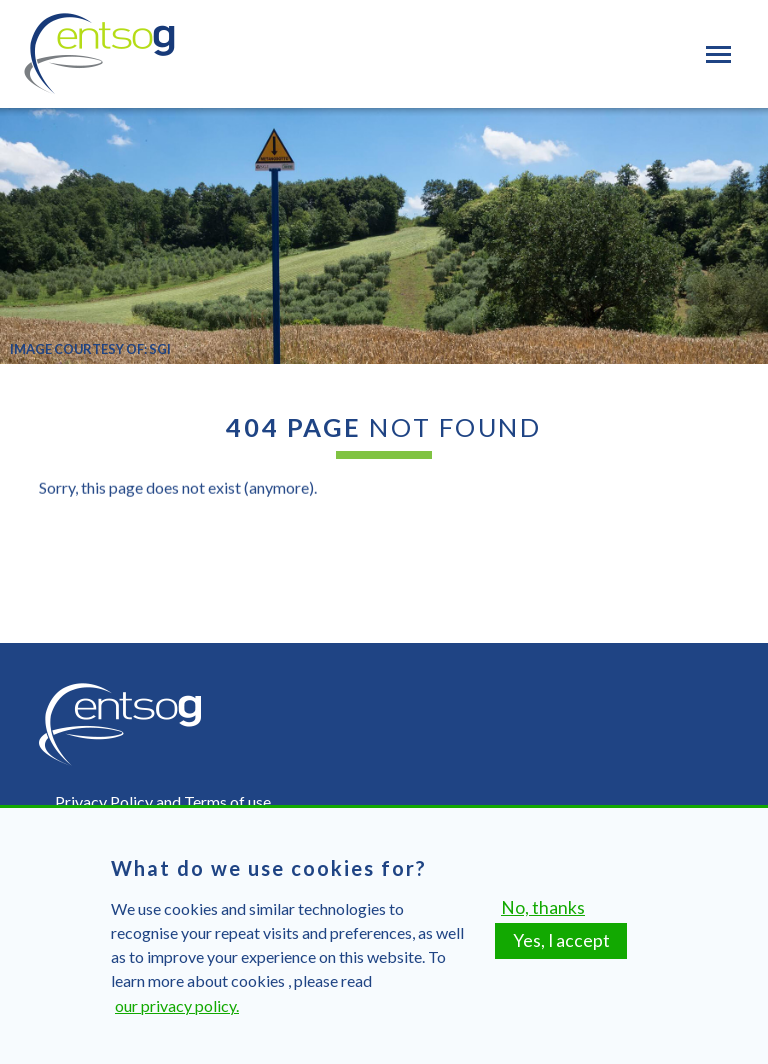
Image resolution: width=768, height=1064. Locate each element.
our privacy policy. (177, 1017)
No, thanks (543, 919)
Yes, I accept (561, 952)
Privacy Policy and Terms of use (163, 801)
